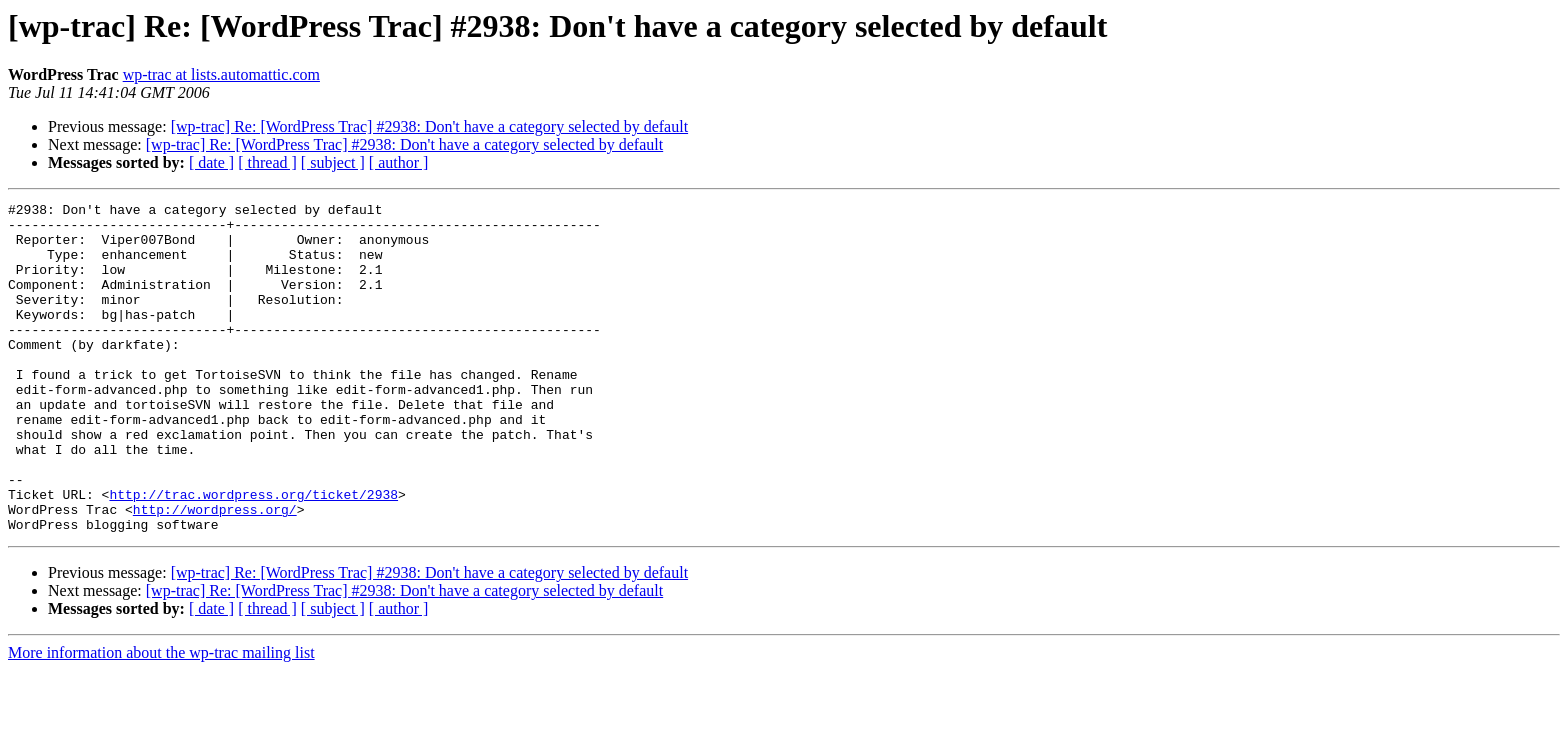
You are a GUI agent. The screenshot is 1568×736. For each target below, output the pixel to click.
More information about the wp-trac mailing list (161, 718)
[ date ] (211, 162)
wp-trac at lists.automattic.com (221, 74)
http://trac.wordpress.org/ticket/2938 (253, 554)
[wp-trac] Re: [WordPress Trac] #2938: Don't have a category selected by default (429, 126)
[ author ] (399, 162)
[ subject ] (333, 162)
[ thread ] (267, 162)
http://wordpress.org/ (215, 572)
